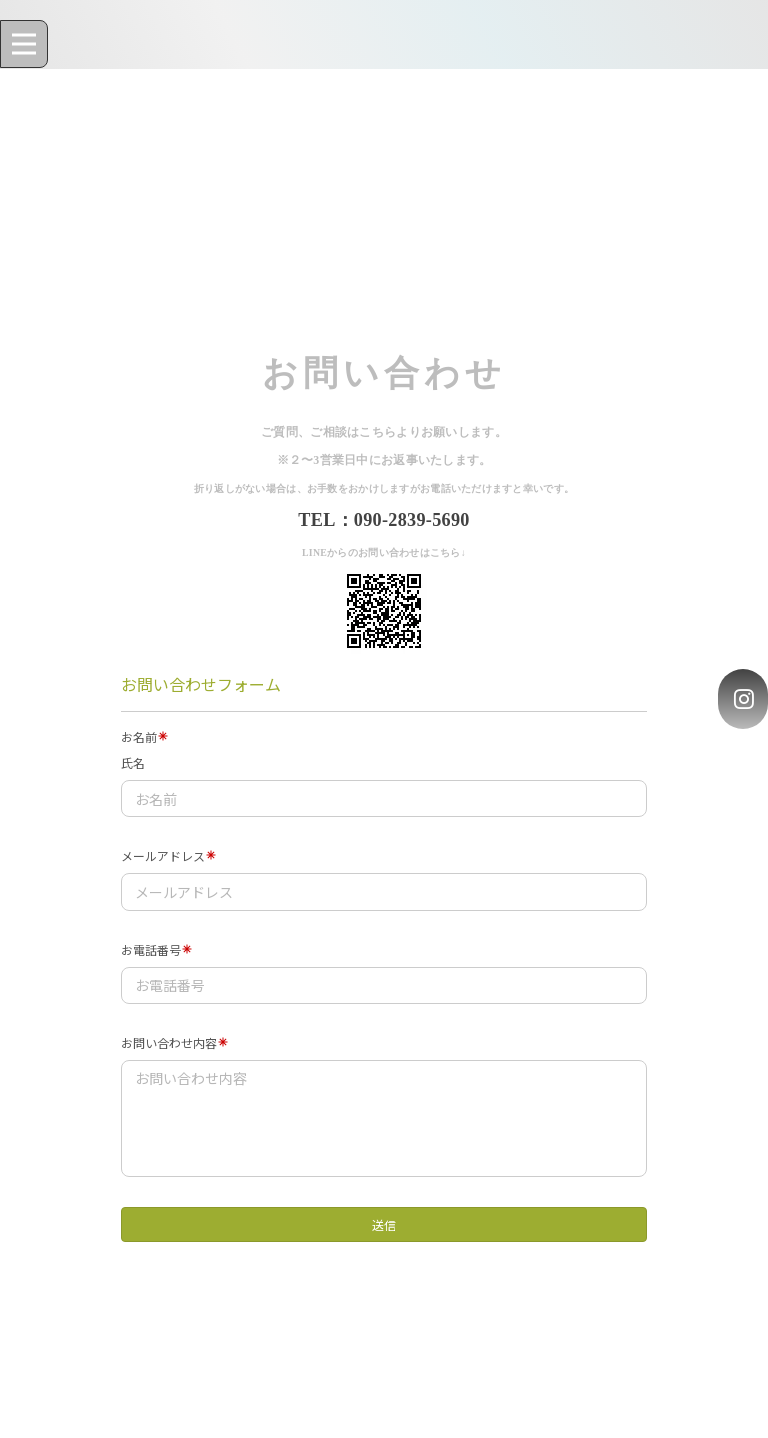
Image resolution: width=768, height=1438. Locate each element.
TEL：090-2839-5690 (383, 520)
